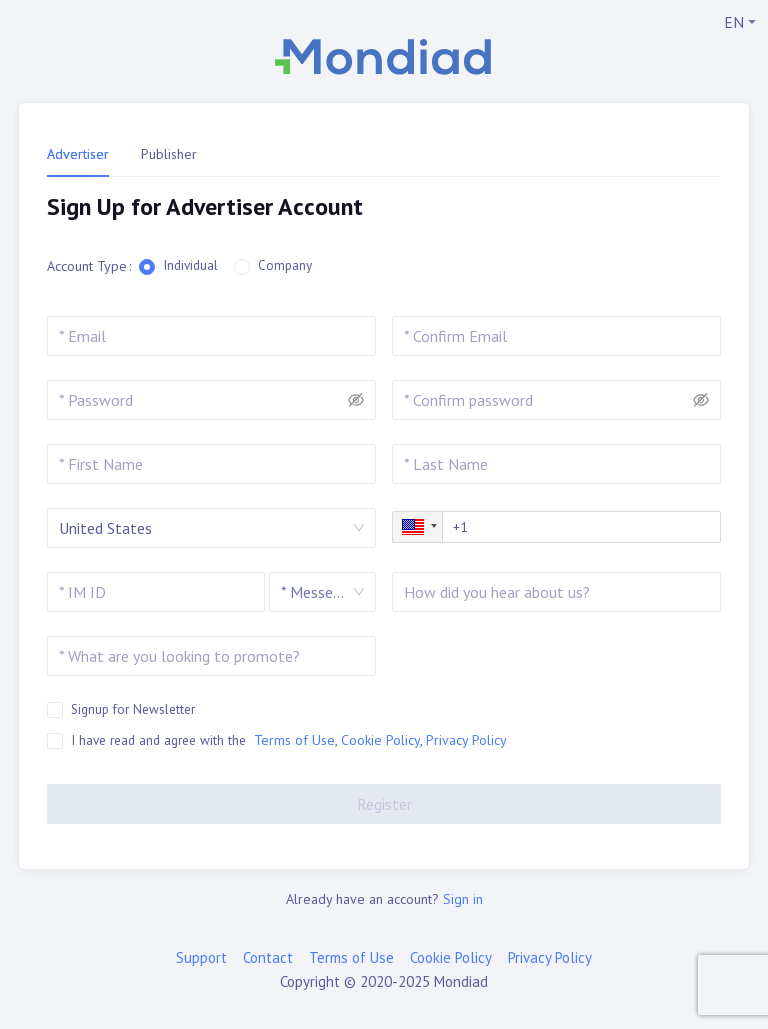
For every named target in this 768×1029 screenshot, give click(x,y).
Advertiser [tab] (78, 154)
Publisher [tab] (169, 154)
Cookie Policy (380, 740)
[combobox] (313, 592)
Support (201, 957)
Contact (268, 957)
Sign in (463, 899)
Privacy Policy (466, 740)
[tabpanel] (384, 207)
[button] (417, 527)
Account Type (87, 266)
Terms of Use (294, 740)
